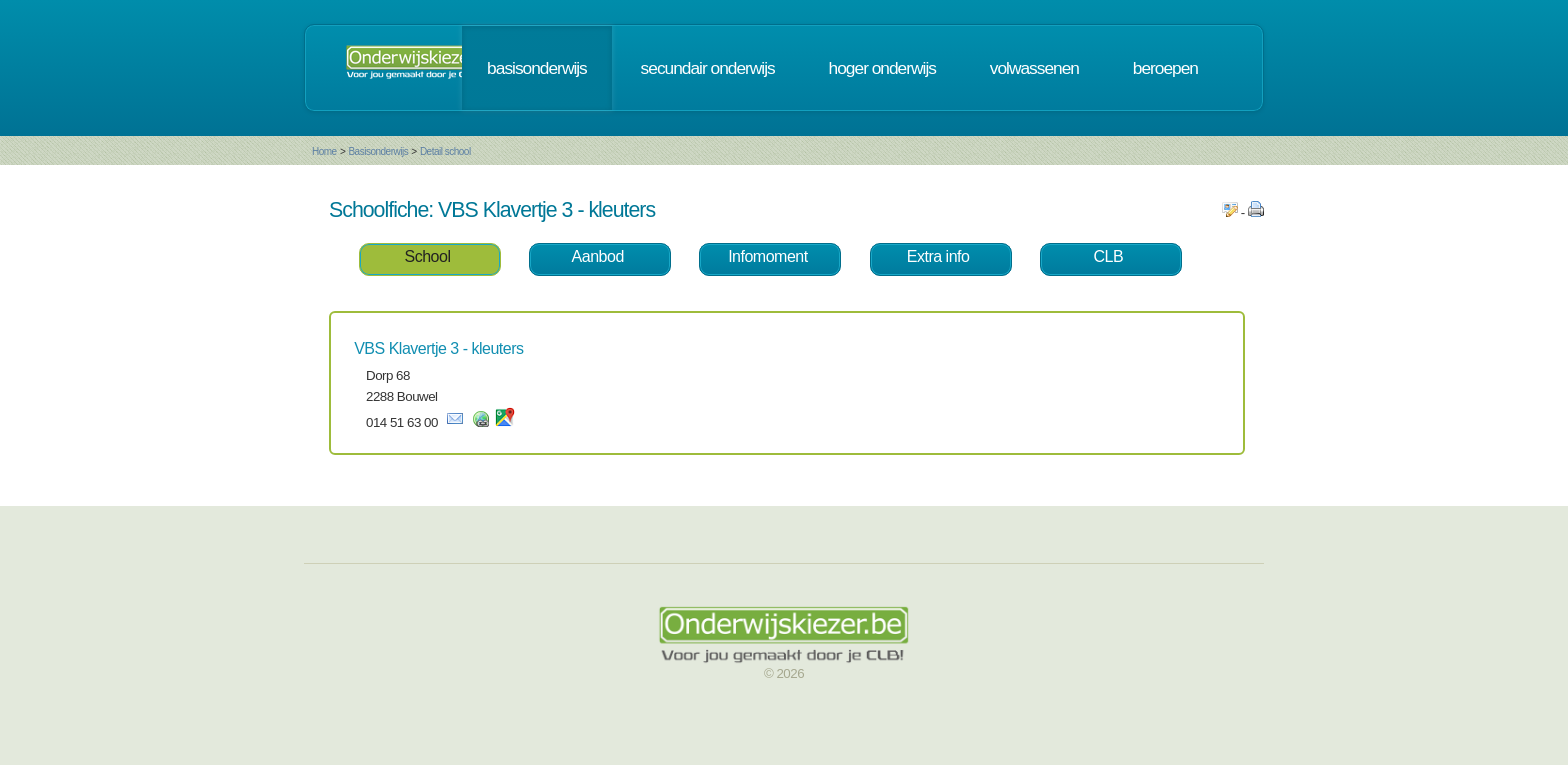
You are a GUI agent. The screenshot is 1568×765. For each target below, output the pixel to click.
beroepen (1165, 68)
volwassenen (1034, 68)
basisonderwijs (537, 68)
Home (324, 151)
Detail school (445, 151)
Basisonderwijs (378, 151)
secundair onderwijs (708, 68)
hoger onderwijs (882, 68)
